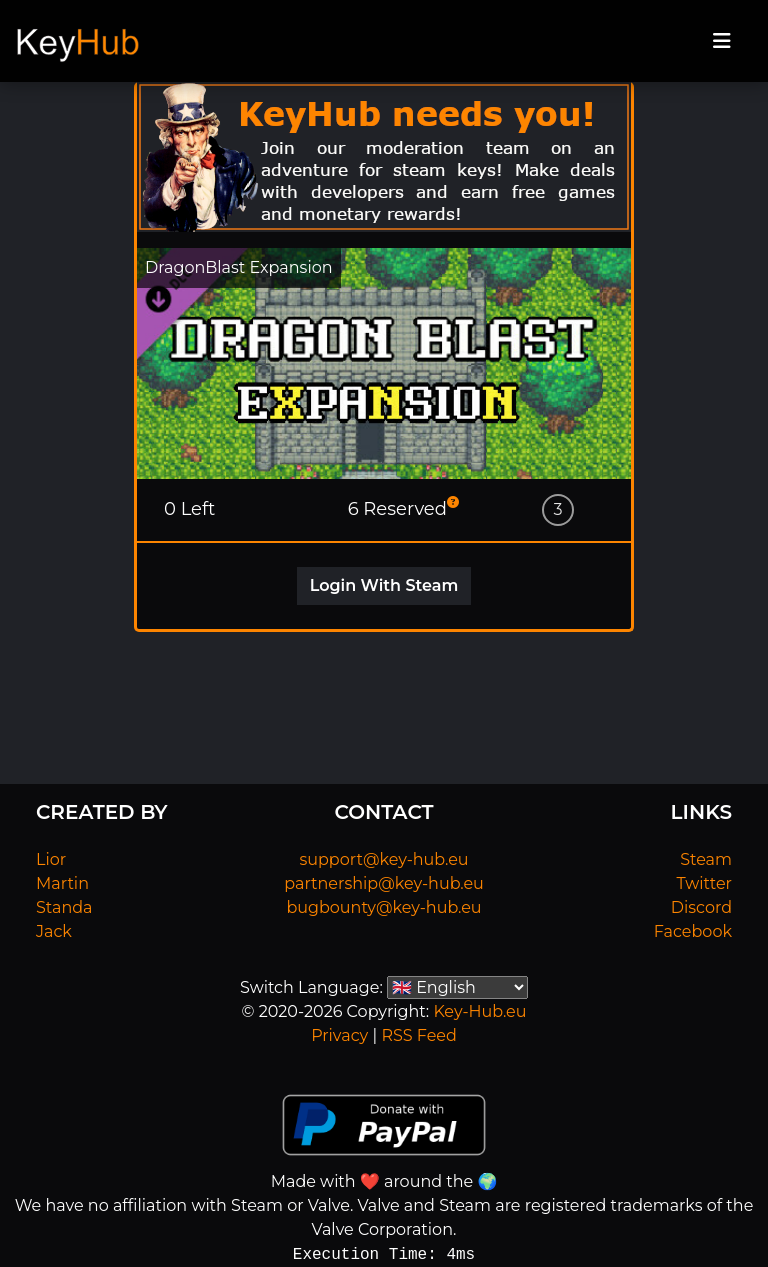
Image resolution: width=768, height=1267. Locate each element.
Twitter (704, 883)
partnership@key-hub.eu (384, 883)
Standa (64, 907)
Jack (54, 931)
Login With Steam (384, 585)
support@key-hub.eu (383, 859)
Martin (62, 883)
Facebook (693, 931)
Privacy (339, 1035)
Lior (51, 859)
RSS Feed (418, 1035)
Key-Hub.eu (479, 1011)
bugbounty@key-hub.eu (383, 907)
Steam (706, 859)
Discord (701, 907)
